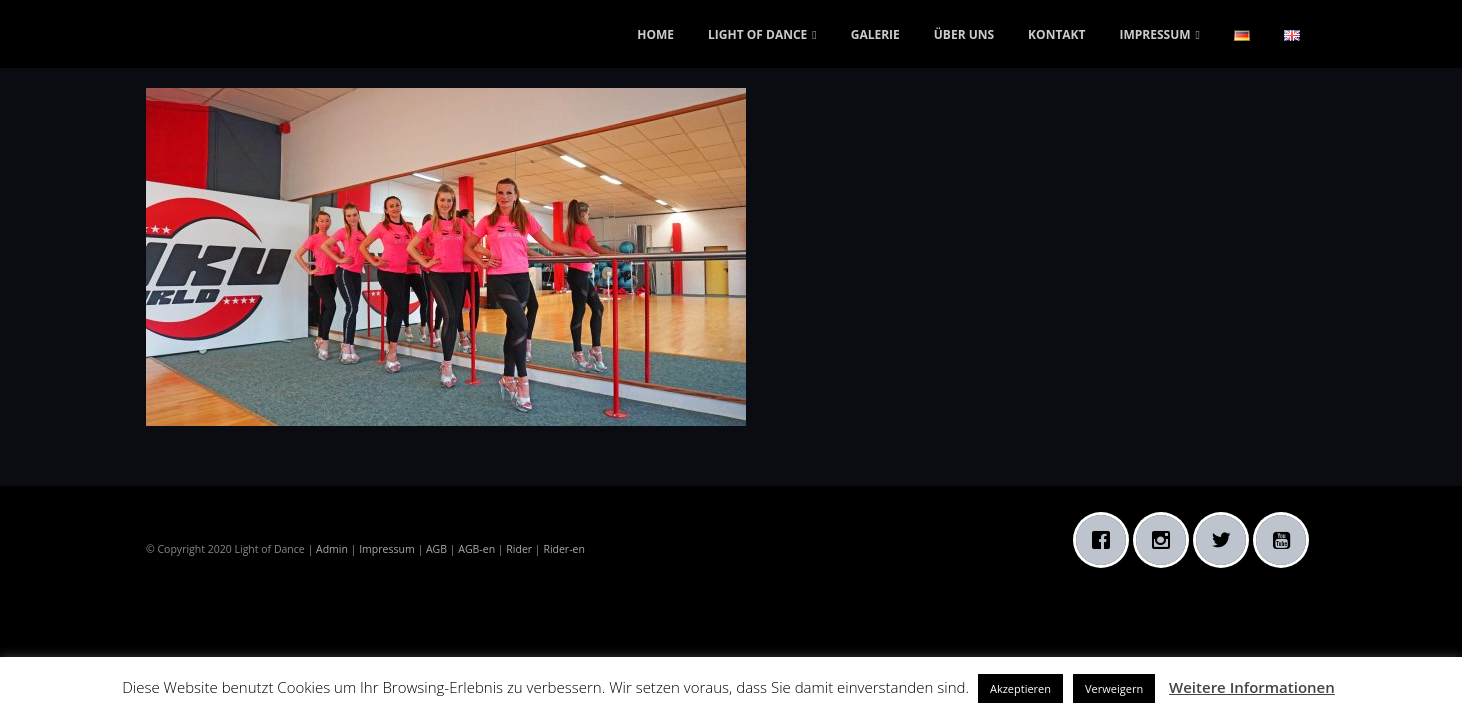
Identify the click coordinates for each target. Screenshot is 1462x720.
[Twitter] (1226, 540)
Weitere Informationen (1252, 687)
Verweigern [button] (1114, 688)
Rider (519, 549)
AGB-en (476, 549)
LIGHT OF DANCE (757, 34)
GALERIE (875, 34)
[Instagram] (1166, 540)
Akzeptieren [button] (1020, 688)
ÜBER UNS (964, 34)
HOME (655, 34)
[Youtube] (1286, 540)
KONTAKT (1056, 34)
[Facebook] (1106, 540)
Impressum (387, 549)
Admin (332, 549)
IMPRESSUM (1155, 34)
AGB (436, 549)
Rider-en (564, 549)
